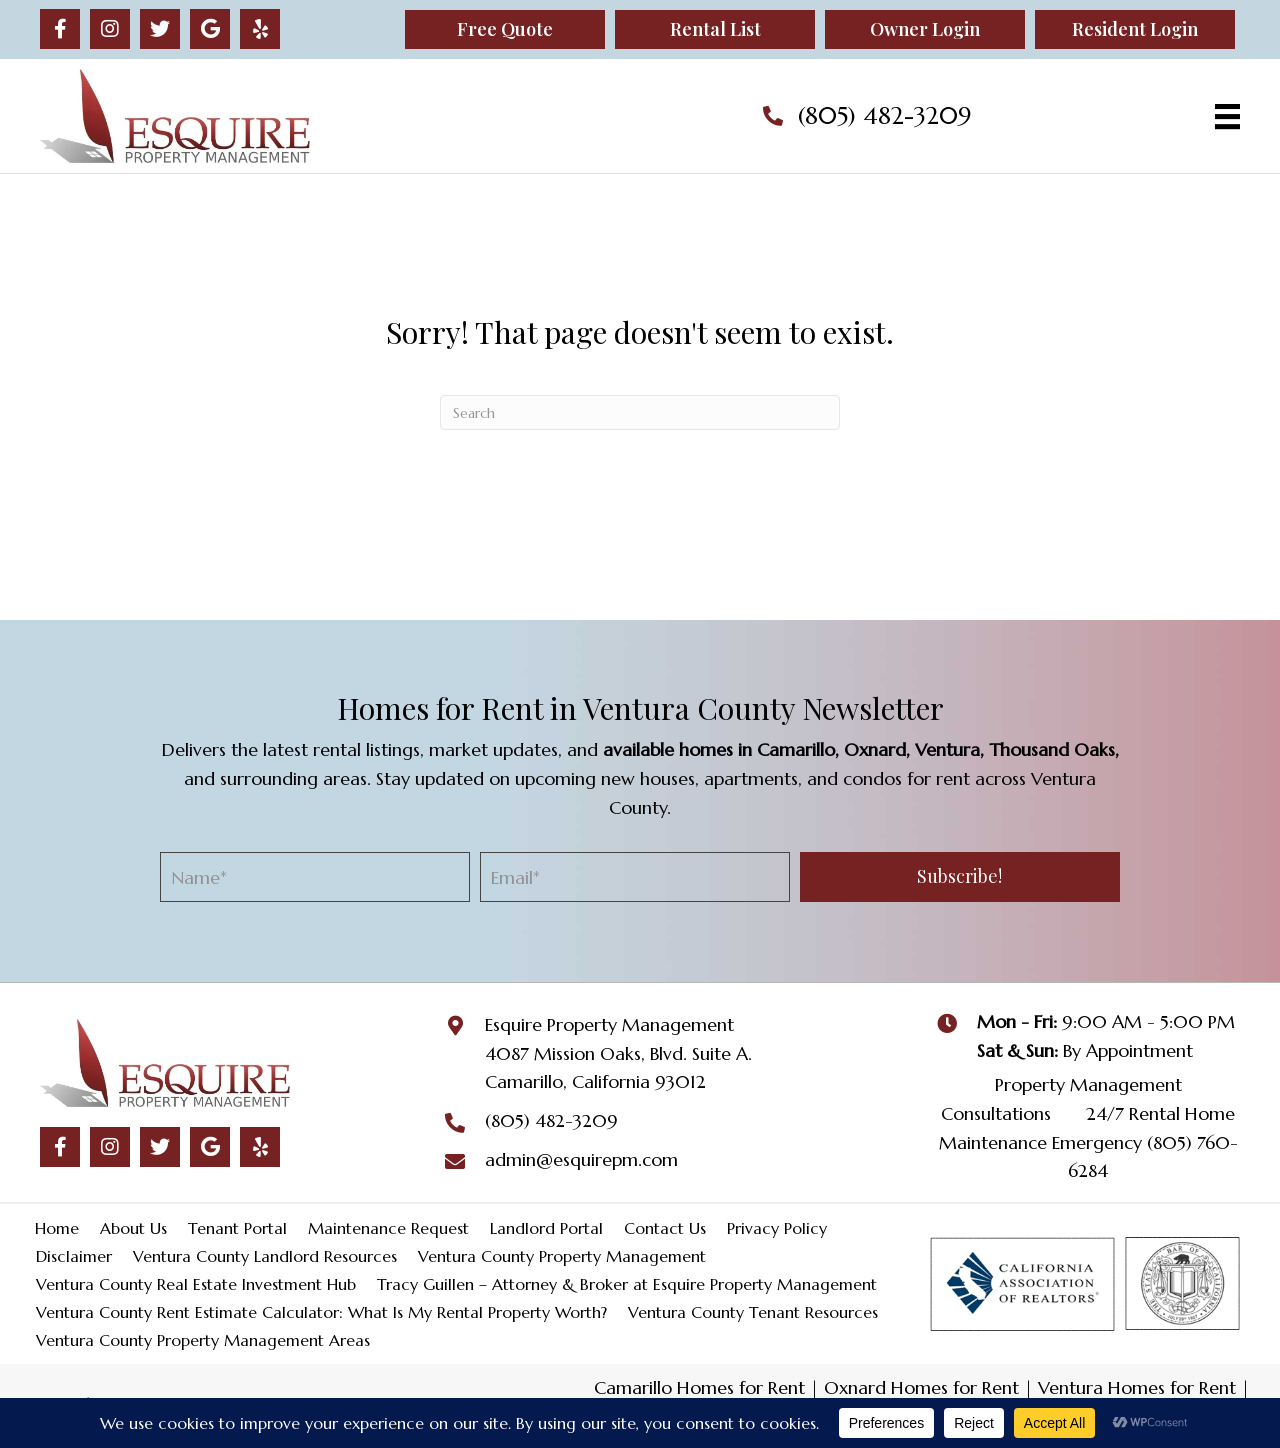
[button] (60, 29)
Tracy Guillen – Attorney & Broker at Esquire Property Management (627, 1284)
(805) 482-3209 (884, 116)
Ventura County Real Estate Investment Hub (196, 1284)
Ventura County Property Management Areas (203, 1340)
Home (57, 1228)
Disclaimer (74, 1256)
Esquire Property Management (609, 1024)
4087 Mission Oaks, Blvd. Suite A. (618, 1053)
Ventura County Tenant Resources (753, 1312)
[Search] (640, 412)
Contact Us (665, 1228)
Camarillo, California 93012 (595, 1081)
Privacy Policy (777, 1228)
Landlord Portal (546, 1228)
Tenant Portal (237, 1228)
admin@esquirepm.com (581, 1159)
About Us (133, 1228)
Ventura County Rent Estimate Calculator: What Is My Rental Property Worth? (321, 1312)
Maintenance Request (388, 1228)
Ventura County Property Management (562, 1256)
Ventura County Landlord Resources (265, 1256)
